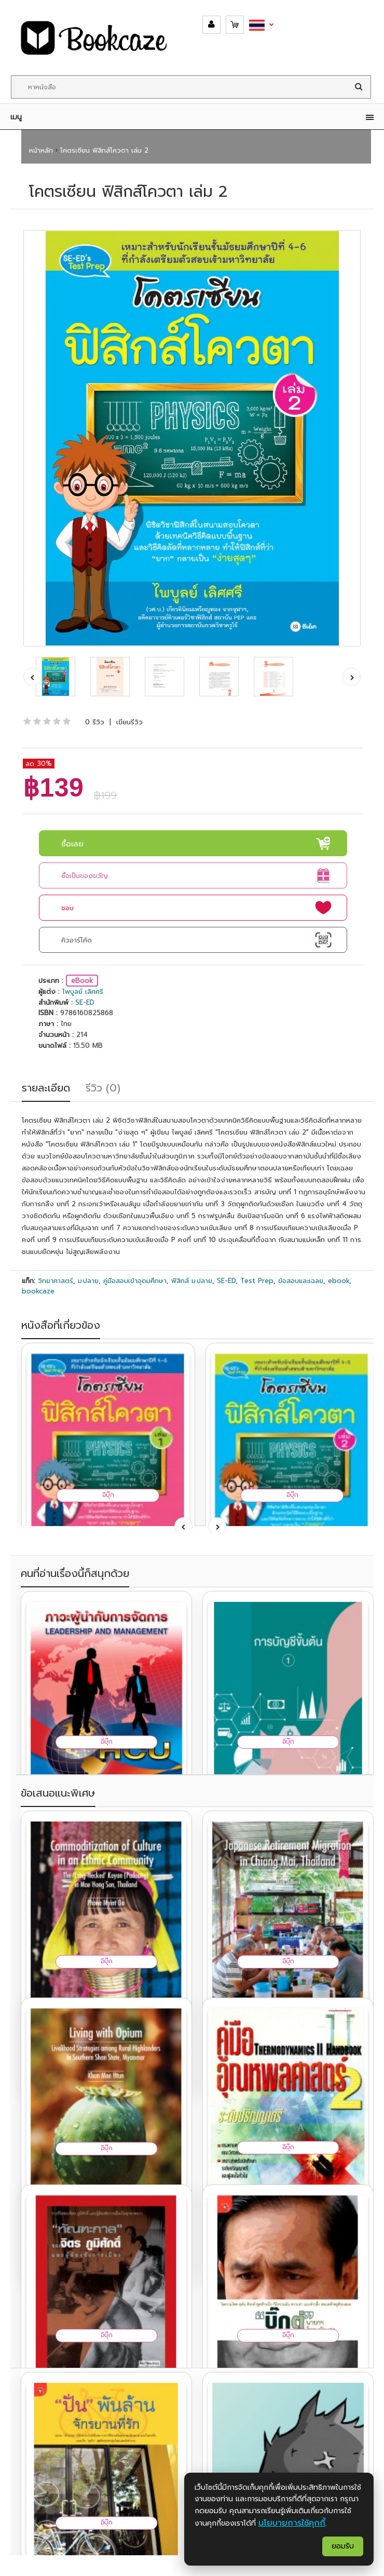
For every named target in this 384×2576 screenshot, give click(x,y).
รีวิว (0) (103, 1088)
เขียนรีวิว (129, 722)
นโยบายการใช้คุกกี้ (291, 2523)
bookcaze (38, 1291)
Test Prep (256, 1281)
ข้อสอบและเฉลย (300, 1281)
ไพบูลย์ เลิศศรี (82, 991)
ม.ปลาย (88, 1281)
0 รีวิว (94, 722)
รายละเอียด (46, 1088)
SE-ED (84, 1002)
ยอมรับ (343, 2546)
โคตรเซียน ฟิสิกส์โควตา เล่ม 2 (104, 150)
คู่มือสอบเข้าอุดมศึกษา (135, 1281)
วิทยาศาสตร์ (55, 1281)
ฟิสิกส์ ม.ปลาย (191, 1281)
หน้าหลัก (41, 150)
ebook (338, 1281)
